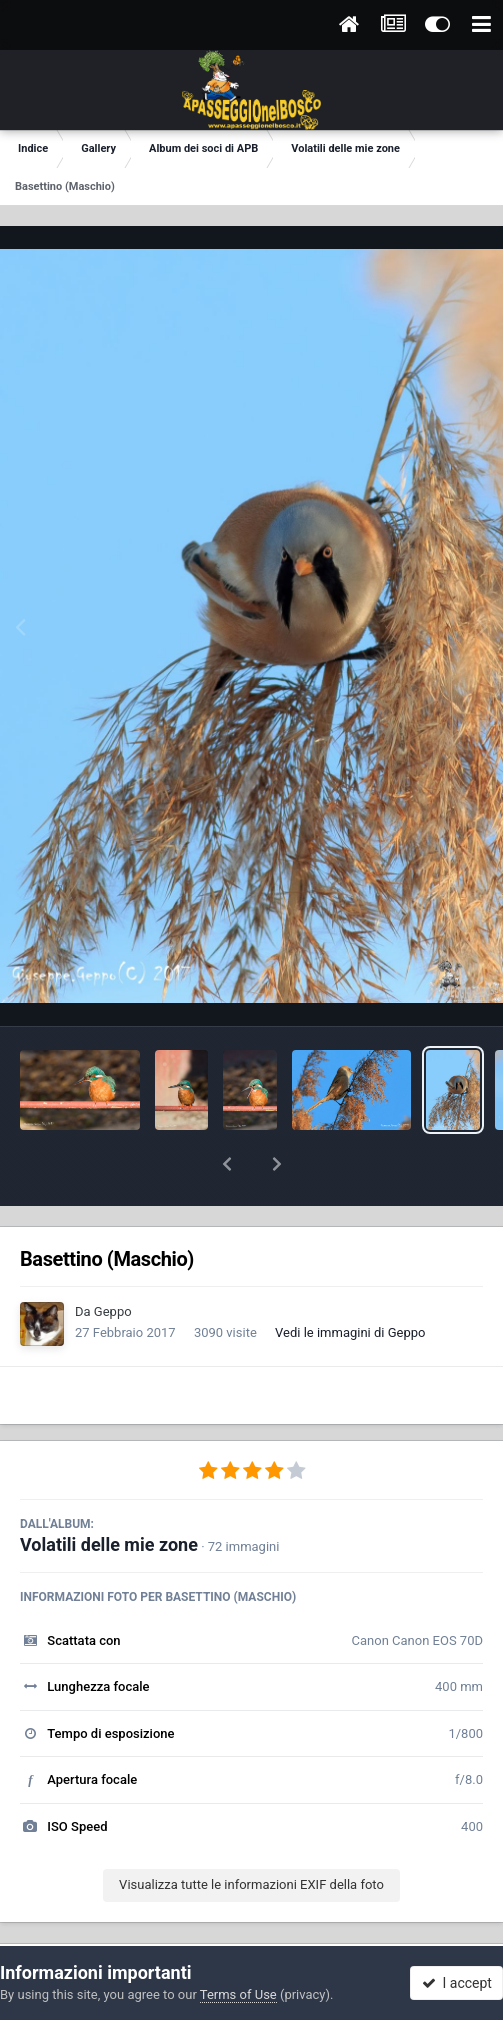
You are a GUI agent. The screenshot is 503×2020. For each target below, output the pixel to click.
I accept (457, 1983)
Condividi (128, 1928)
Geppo (113, 1259)
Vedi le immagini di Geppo (350, 1280)
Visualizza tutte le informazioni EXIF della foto (251, 1832)
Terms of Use (238, 1994)
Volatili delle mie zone (109, 1492)
